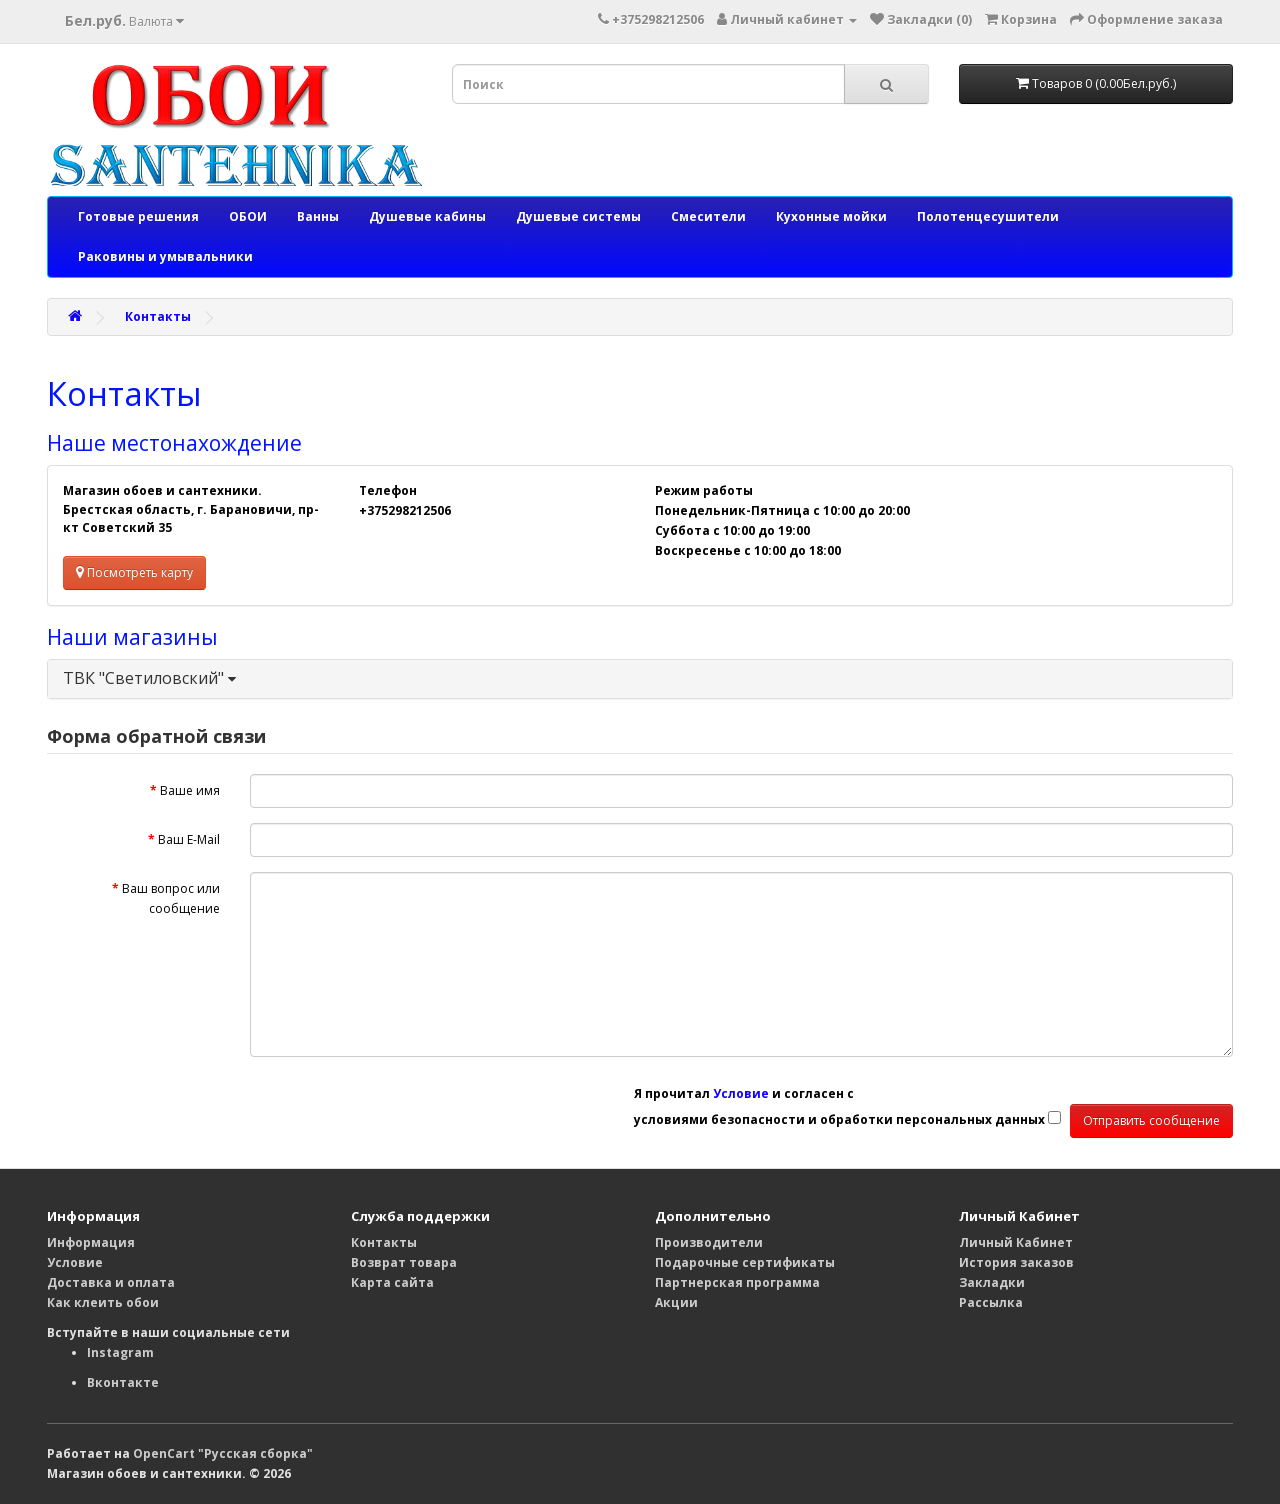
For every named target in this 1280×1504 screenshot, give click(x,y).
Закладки (992, 1282)
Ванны (318, 216)
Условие (75, 1262)
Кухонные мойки (831, 216)
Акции (676, 1302)
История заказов (1016, 1262)
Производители (709, 1242)
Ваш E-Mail (189, 839)
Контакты (158, 316)
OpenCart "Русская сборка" (223, 1453)
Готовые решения (138, 216)
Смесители (708, 216)
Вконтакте (123, 1382)
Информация (91, 1242)
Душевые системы (578, 216)
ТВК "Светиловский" (149, 678)
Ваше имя (190, 790)
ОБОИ (248, 216)
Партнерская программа (737, 1282)
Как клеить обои (103, 1302)
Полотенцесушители (988, 216)
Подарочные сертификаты (745, 1262)
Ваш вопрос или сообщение (171, 898)
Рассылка (991, 1302)
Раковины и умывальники (165, 256)
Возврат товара (404, 1262)
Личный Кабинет (1016, 1242)
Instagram (120, 1352)
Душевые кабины (427, 216)
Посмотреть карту (134, 572)
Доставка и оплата (111, 1282)
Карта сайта (392, 1282)
